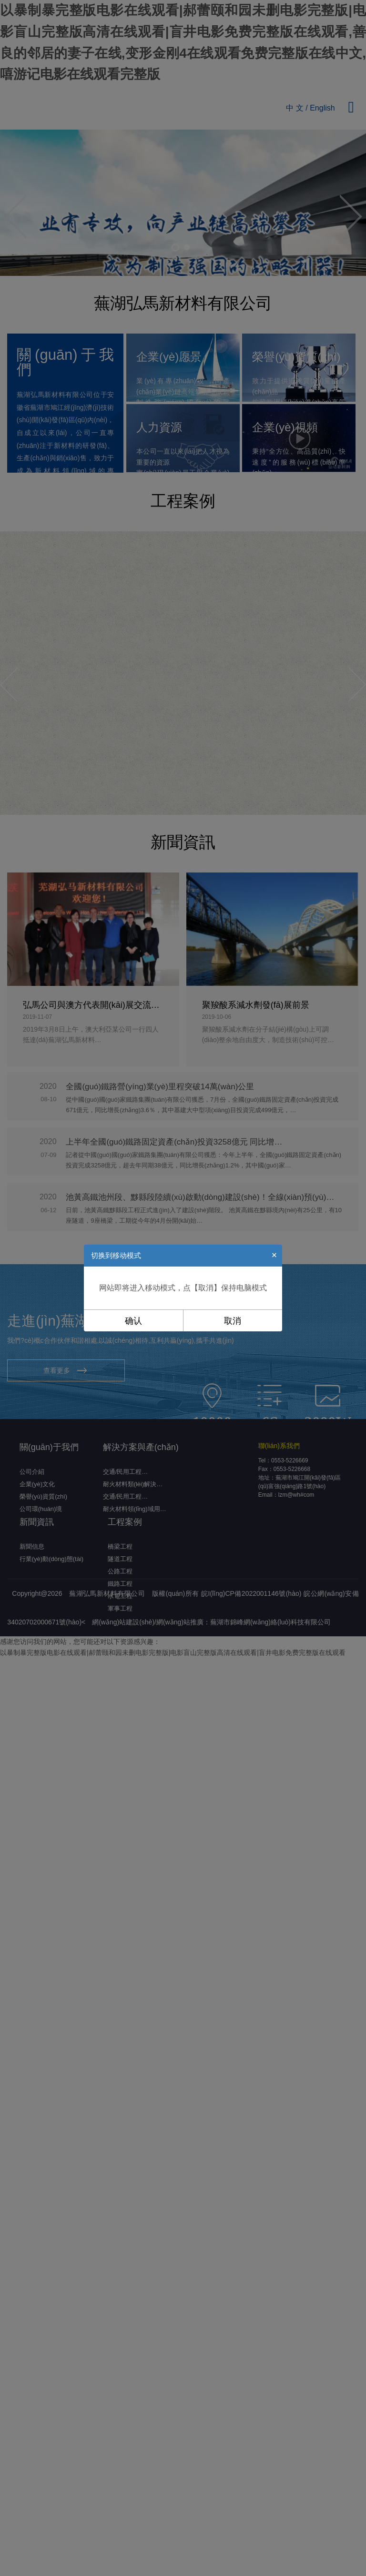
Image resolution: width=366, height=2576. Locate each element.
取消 (232, 1321)
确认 (133, 1321)
